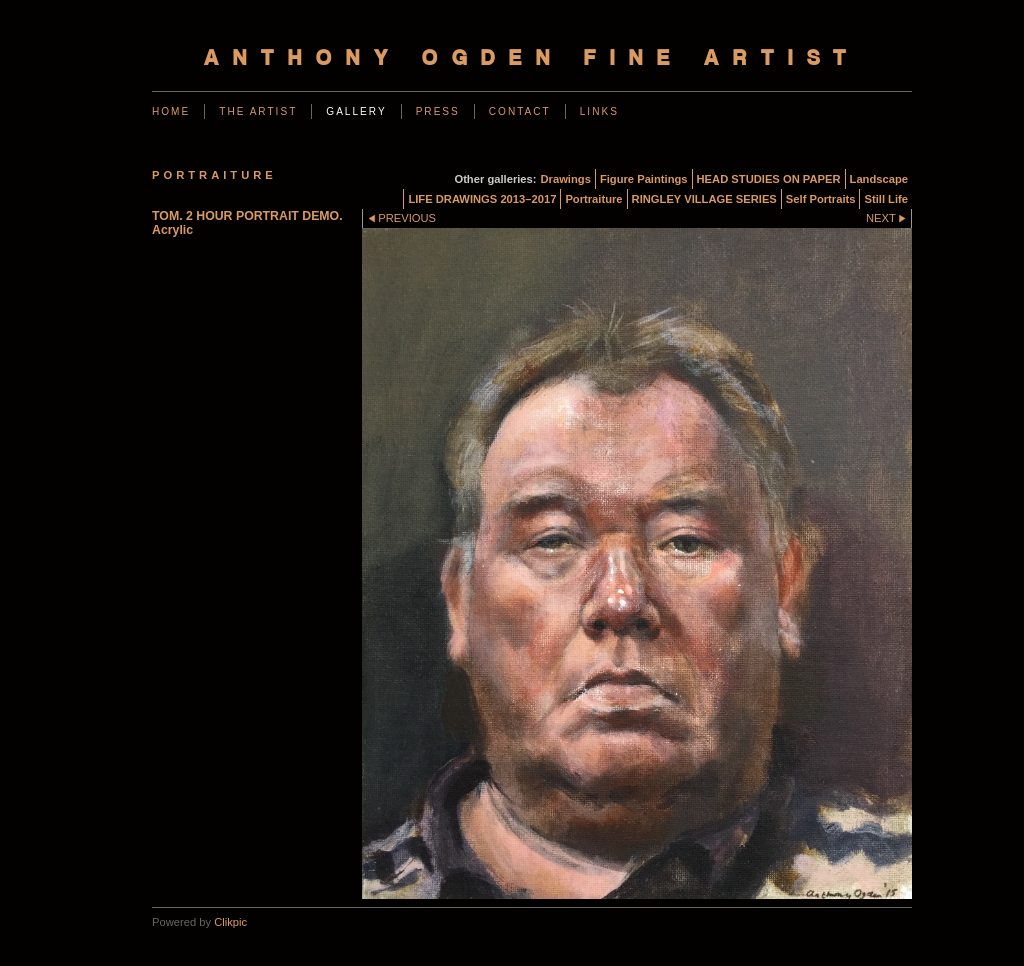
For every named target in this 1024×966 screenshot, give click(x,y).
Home (171, 111)
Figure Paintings (644, 179)
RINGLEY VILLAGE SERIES (704, 199)
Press (438, 111)
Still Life (886, 199)
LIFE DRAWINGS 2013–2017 (482, 199)
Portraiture (593, 199)
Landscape (879, 179)
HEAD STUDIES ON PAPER (769, 179)
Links (599, 111)
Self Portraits (821, 199)
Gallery (356, 111)
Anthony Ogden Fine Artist (532, 59)
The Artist (258, 111)
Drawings (566, 179)
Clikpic (230, 922)
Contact (520, 111)
